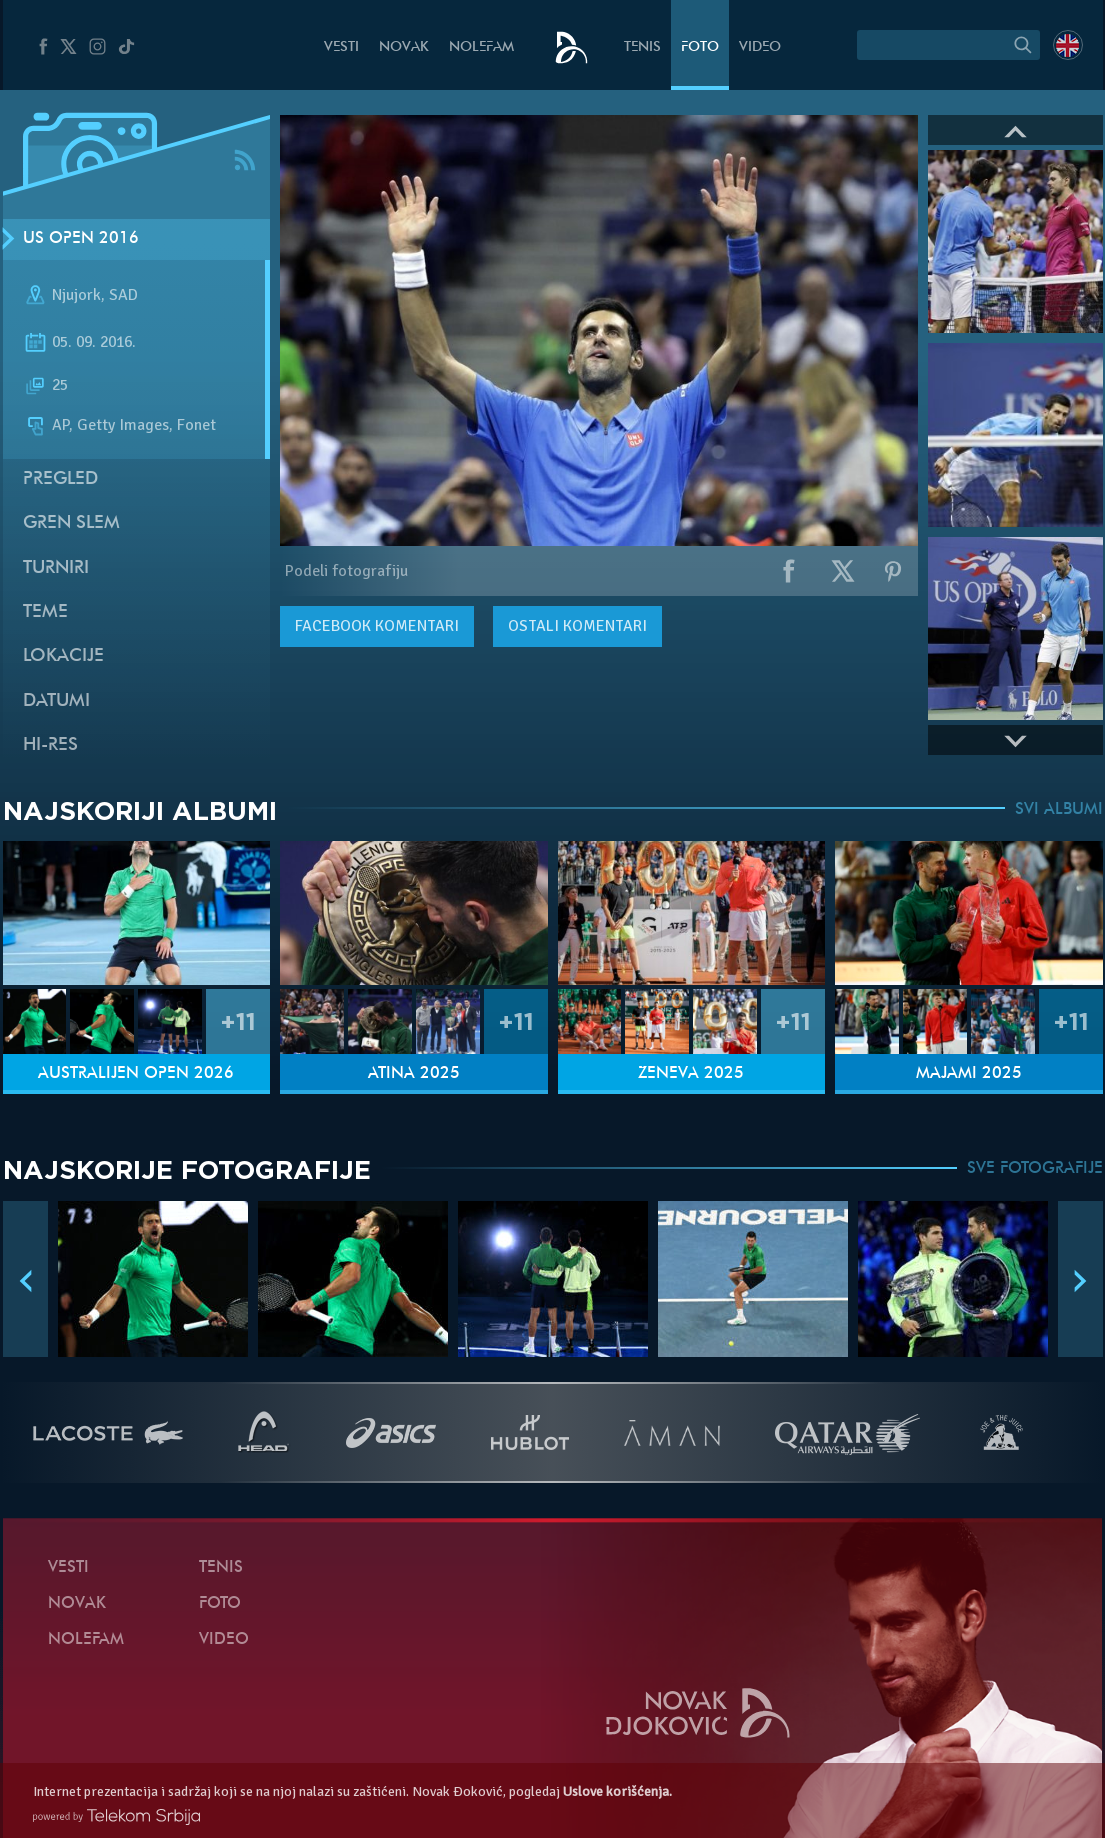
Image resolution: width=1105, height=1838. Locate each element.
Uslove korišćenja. (617, 1791)
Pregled (60, 479)
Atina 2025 (414, 1074)
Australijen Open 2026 (136, 1074)
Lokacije (63, 656)
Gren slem (71, 523)
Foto (700, 47)
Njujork (76, 295)
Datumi (56, 701)
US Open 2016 (81, 239)
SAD (123, 295)
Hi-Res (50, 745)
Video (760, 47)
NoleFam (481, 47)
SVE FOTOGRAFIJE (1035, 1169)
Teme (45, 612)
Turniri (56, 568)
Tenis (642, 47)
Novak (404, 47)
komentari (377, 626)
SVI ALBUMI (1059, 810)
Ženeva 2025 (691, 1074)
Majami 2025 (969, 1074)
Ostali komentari (577, 626)
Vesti (341, 47)
